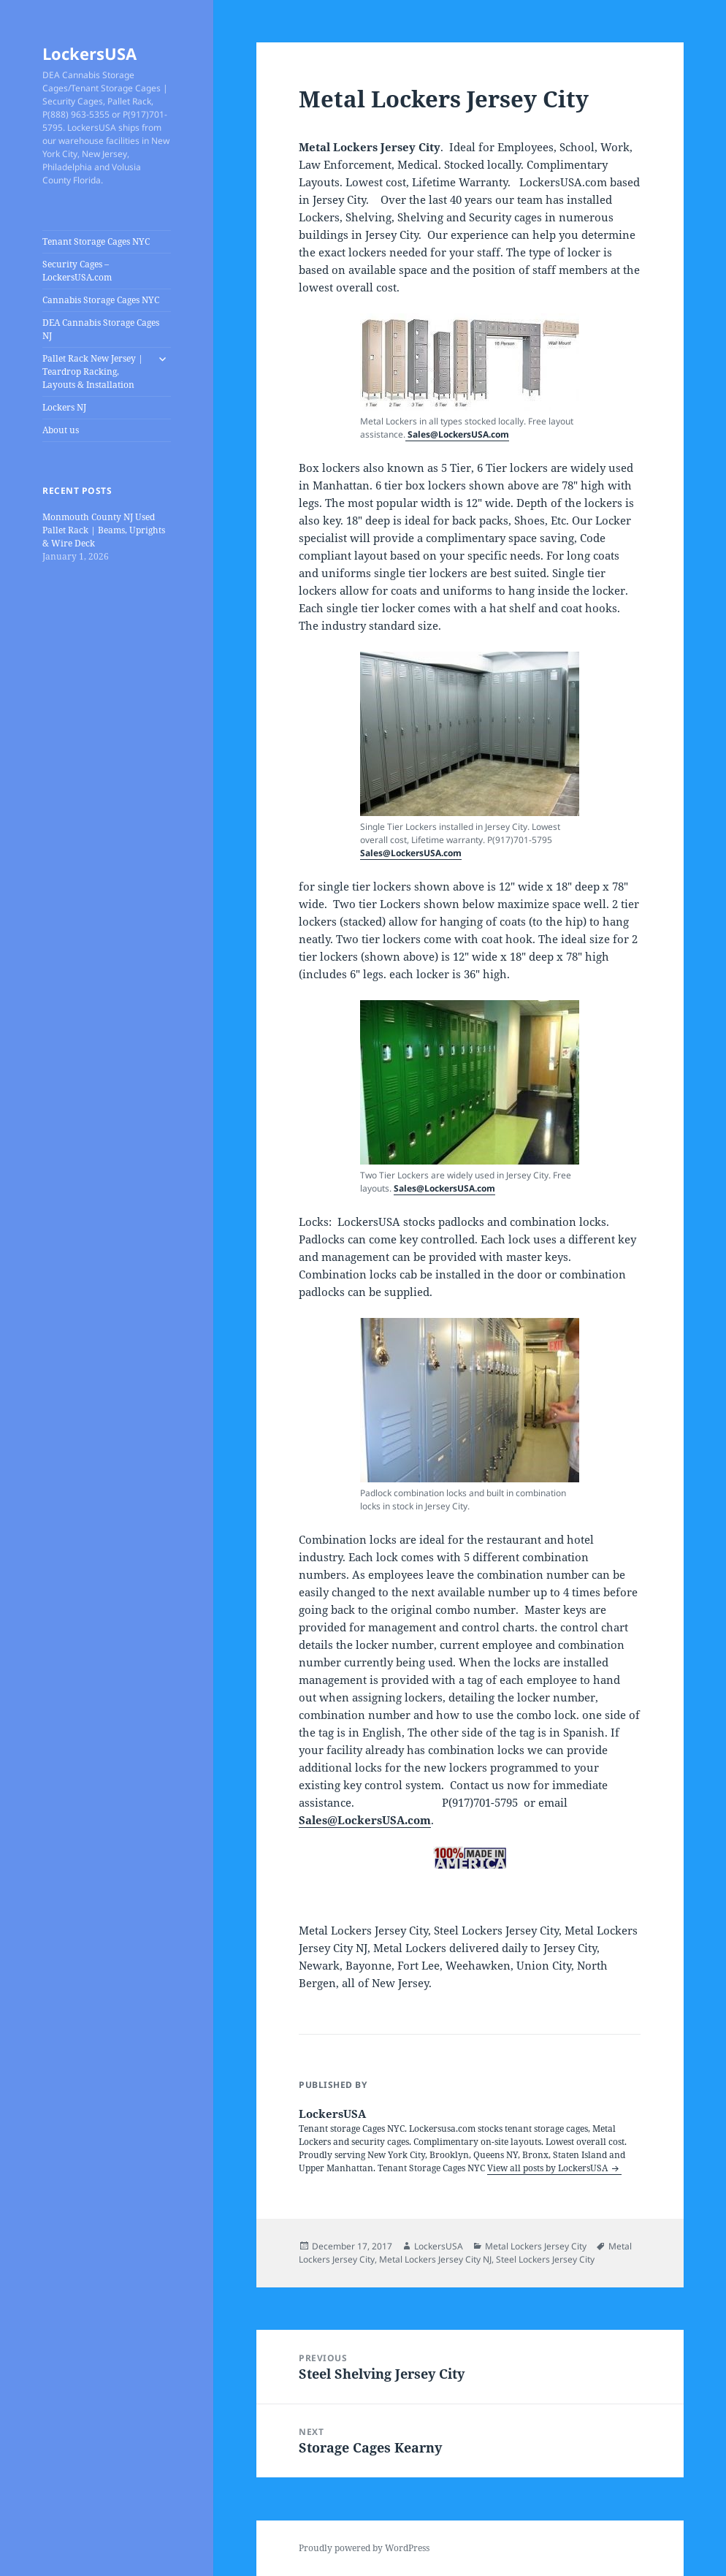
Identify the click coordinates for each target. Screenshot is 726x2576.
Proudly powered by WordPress (364, 2548)
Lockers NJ (64, 407)
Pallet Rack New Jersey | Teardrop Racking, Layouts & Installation (92, 371)
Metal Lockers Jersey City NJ (435, 2259)
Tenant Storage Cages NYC (96, 241)
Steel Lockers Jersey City (545, 2259)
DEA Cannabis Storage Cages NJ (100, 329)
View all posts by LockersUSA (548, 2168)
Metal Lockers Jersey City (535, 2246)
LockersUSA (89, 53)
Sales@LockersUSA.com (457, 434)
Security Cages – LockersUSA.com (77, 270)
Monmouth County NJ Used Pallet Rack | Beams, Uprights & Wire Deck (103, 530)
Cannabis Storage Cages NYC (100, 300)
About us (60, 430)
